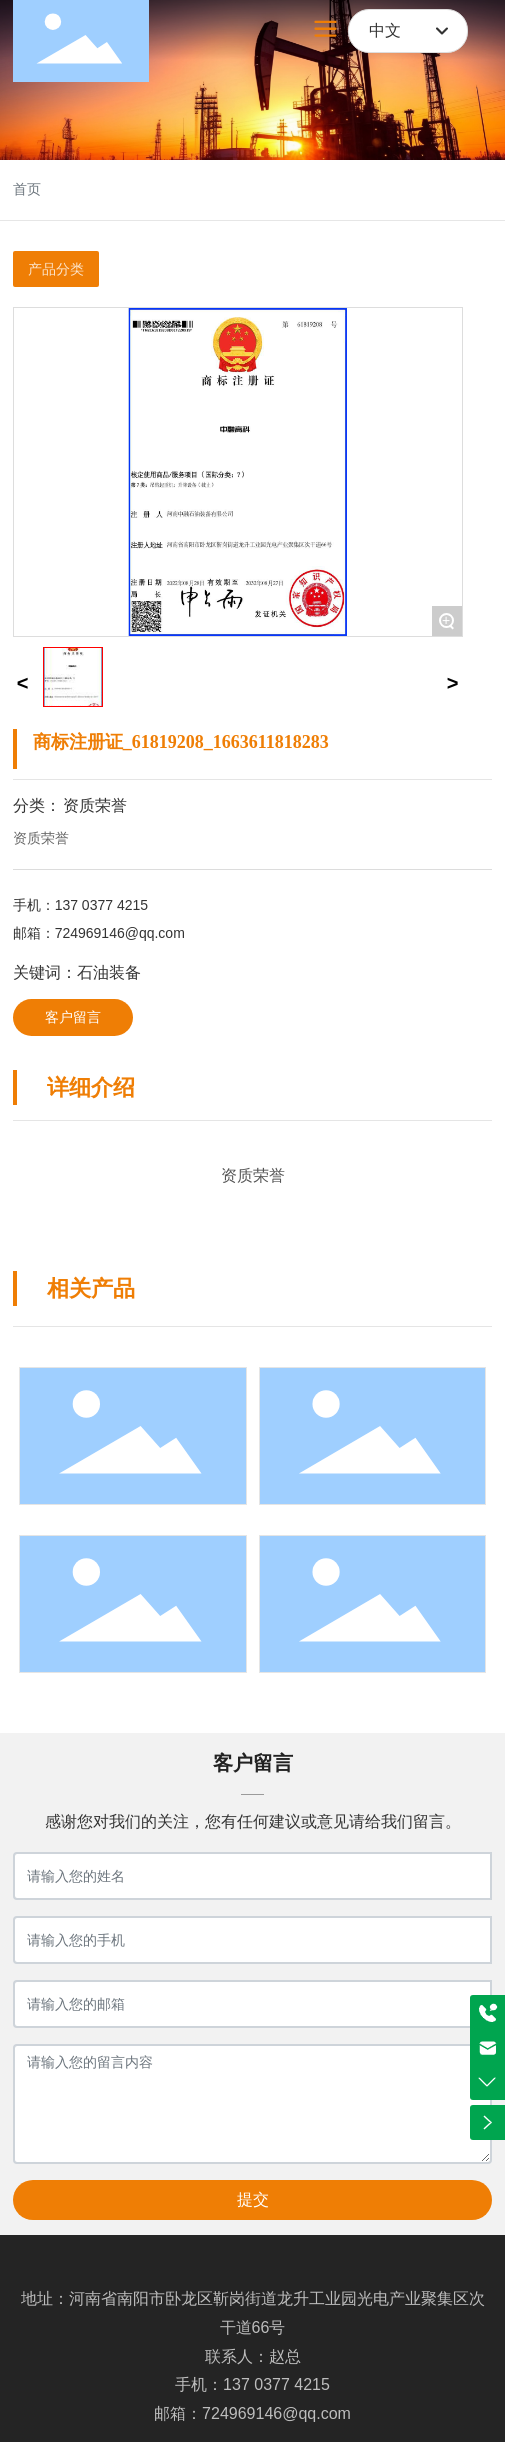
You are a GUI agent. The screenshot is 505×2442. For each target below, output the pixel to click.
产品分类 (56, 269)
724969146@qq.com (120, 933)
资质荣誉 (95, 805)
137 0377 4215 (101, 905)
